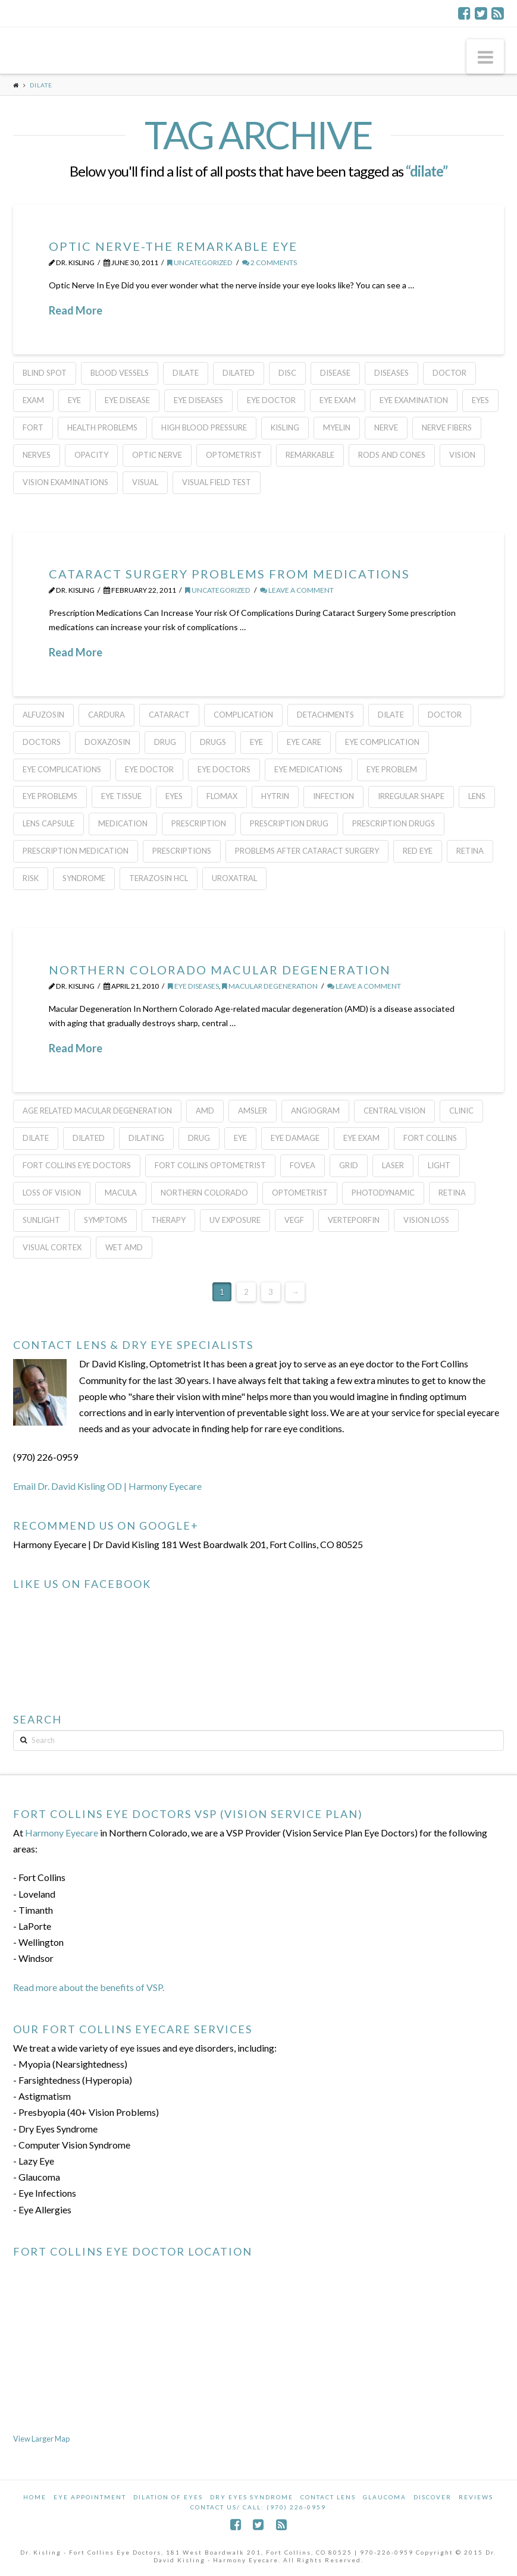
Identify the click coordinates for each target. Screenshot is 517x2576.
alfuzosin (43, 714)
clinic (461, 1110)
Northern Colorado (204, 1192)
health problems (102, 427)
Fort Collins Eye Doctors (77, 1165)
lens (476, 796)
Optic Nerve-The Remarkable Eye (173, 246)
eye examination (414, 400)
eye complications (62, 769)
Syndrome (83, 878)
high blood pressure (204, 427)
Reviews (476, 2496)
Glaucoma (384, 2496)
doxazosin (107, 742)
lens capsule (48, 823)
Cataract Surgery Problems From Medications (229, 574)
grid (348, 1165)
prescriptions (181, 850)
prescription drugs (393, 823)
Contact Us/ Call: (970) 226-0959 (258, 2507)
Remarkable (310, 455)
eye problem (391, 769)
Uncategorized (200, 262)
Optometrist (234, 455)
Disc (287, 373)
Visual (145, 482)
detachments (325, 714)
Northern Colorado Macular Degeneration (220, 970)
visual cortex (52, 1247)
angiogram (315, 1110)
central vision (394, 1110)
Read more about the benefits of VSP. (88, 1987)
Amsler (252, 1110)
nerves (37, 455)
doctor (449, 373)
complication (243, 714)
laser (393, 1165)
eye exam (337, 400)
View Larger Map (41, 2438)
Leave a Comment (297, 590)
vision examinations (65, 482)
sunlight (41, 1220)
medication (123, 823)
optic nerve (157, 455)
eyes (480, 400)
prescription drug (289, 823)
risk (31, 878)
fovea (302, 1165)
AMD (205, 1110)
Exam (33, 400)
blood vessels (119, 373)
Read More (75, 310)
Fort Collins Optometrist (210, 1165)
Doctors (42, 742)
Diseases (391, 373)
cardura (106, 714)
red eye (418, 850)
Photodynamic (383, 1192)
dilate (186, 373)
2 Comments (269, 262)
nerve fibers (447, 427)
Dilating (146, 1138)
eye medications (308, 769)
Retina (470, 850)
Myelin (336, 427)
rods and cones (391, 455)
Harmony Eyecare (61, 1832)
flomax (221, 796)
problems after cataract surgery (307, 850)
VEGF (294, 1220)
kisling (285, 427)
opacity (91, 455)
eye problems (50, 796)
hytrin (275, 796)
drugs (213, 742)
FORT (33, 427)
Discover (432, 2496)
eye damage (295, 1138)
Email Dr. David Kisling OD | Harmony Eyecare (107, 1486)
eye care (304, 742)
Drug (165, 742)
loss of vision (52, 1192)
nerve (386, 427)
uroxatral (234, 878)
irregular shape (411, 796)
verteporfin (354, 1220)
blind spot (45, 373)
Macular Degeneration (270, 986)
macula (121, 1192)
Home (34, 2496)
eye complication (382, 742)
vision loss (426, 1220)
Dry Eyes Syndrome (251, 2496)
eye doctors (224, 769)
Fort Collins (430, 1138)
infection (333, 796)
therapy (168, 1220)
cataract (169, 714)
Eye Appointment (90, 2496)
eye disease (127, 400)
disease (335, 373)
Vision (462, 455)
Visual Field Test (216, 482)
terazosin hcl (158, 878)
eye (74, 400)
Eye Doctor (271, 400)
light (439, 1165)
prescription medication (76, 850)
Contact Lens (328, 2496)
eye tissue (121, 796)
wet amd (124, 1247)
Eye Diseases (198, 400)
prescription (198, 823)
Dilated (239, 373)
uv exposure (235, 1220)
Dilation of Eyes (168, 2496)
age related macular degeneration (97, 1110)
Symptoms (105, 1220)
